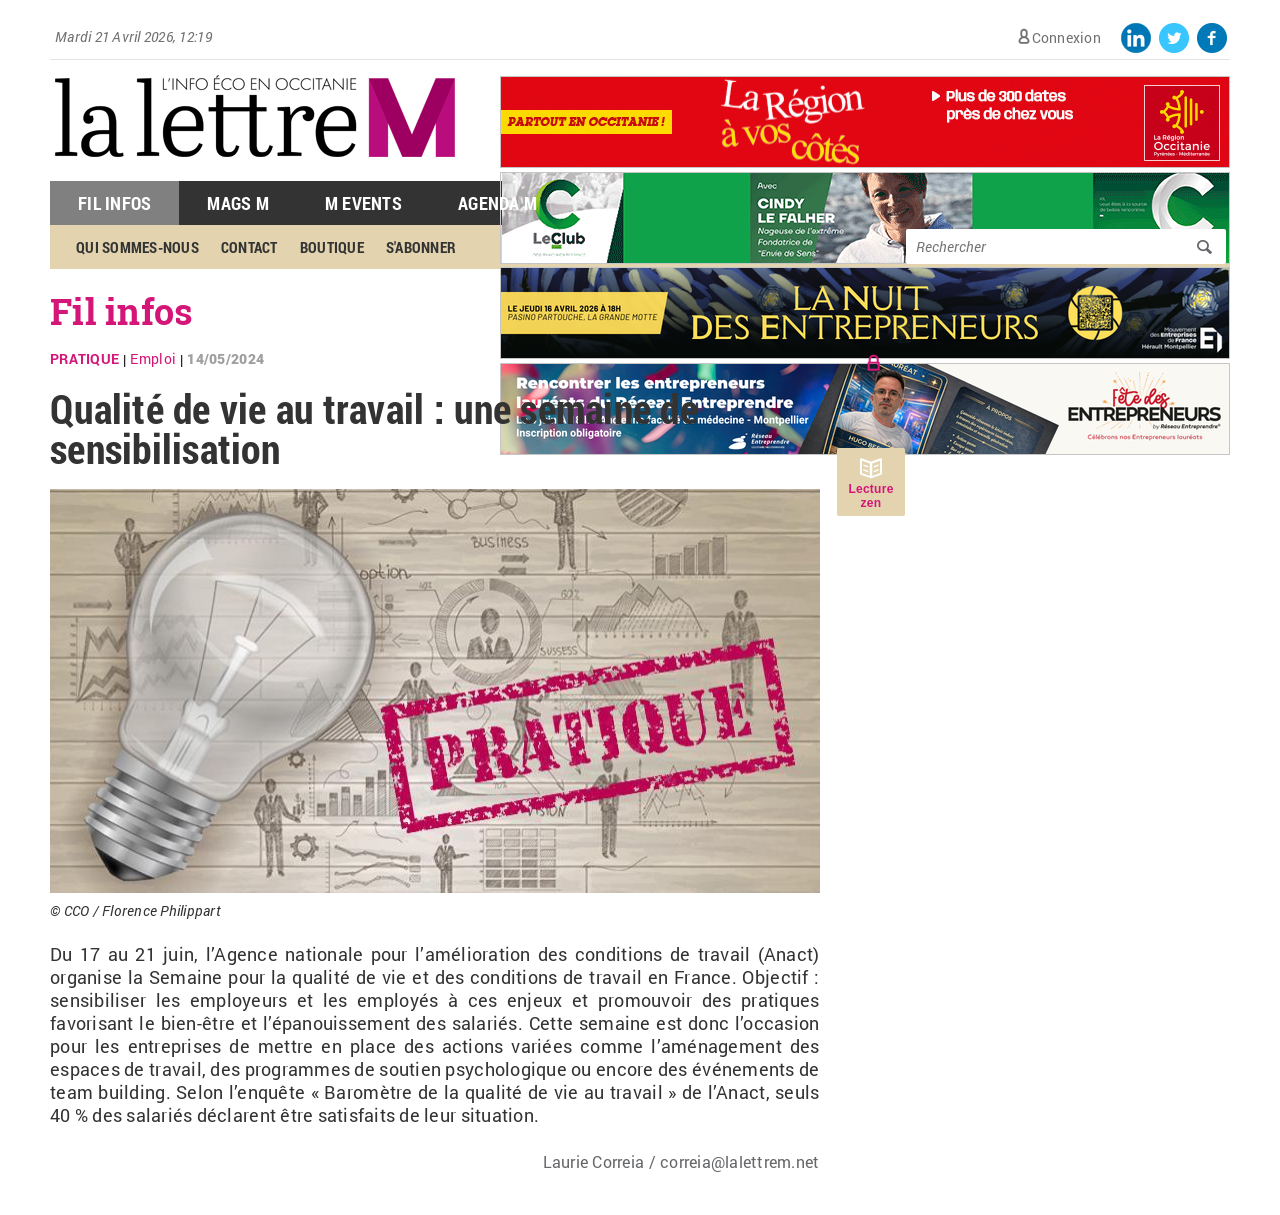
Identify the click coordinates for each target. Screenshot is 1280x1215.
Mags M (238, 203)
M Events (363, 203)
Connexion (1066, 37)
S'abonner (421, 247)
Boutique (332, 247)
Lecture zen (870, 496)
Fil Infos (114, 203)
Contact (249, 247)
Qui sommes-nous (137, 247)
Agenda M (497, 203)
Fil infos (121, 311)
